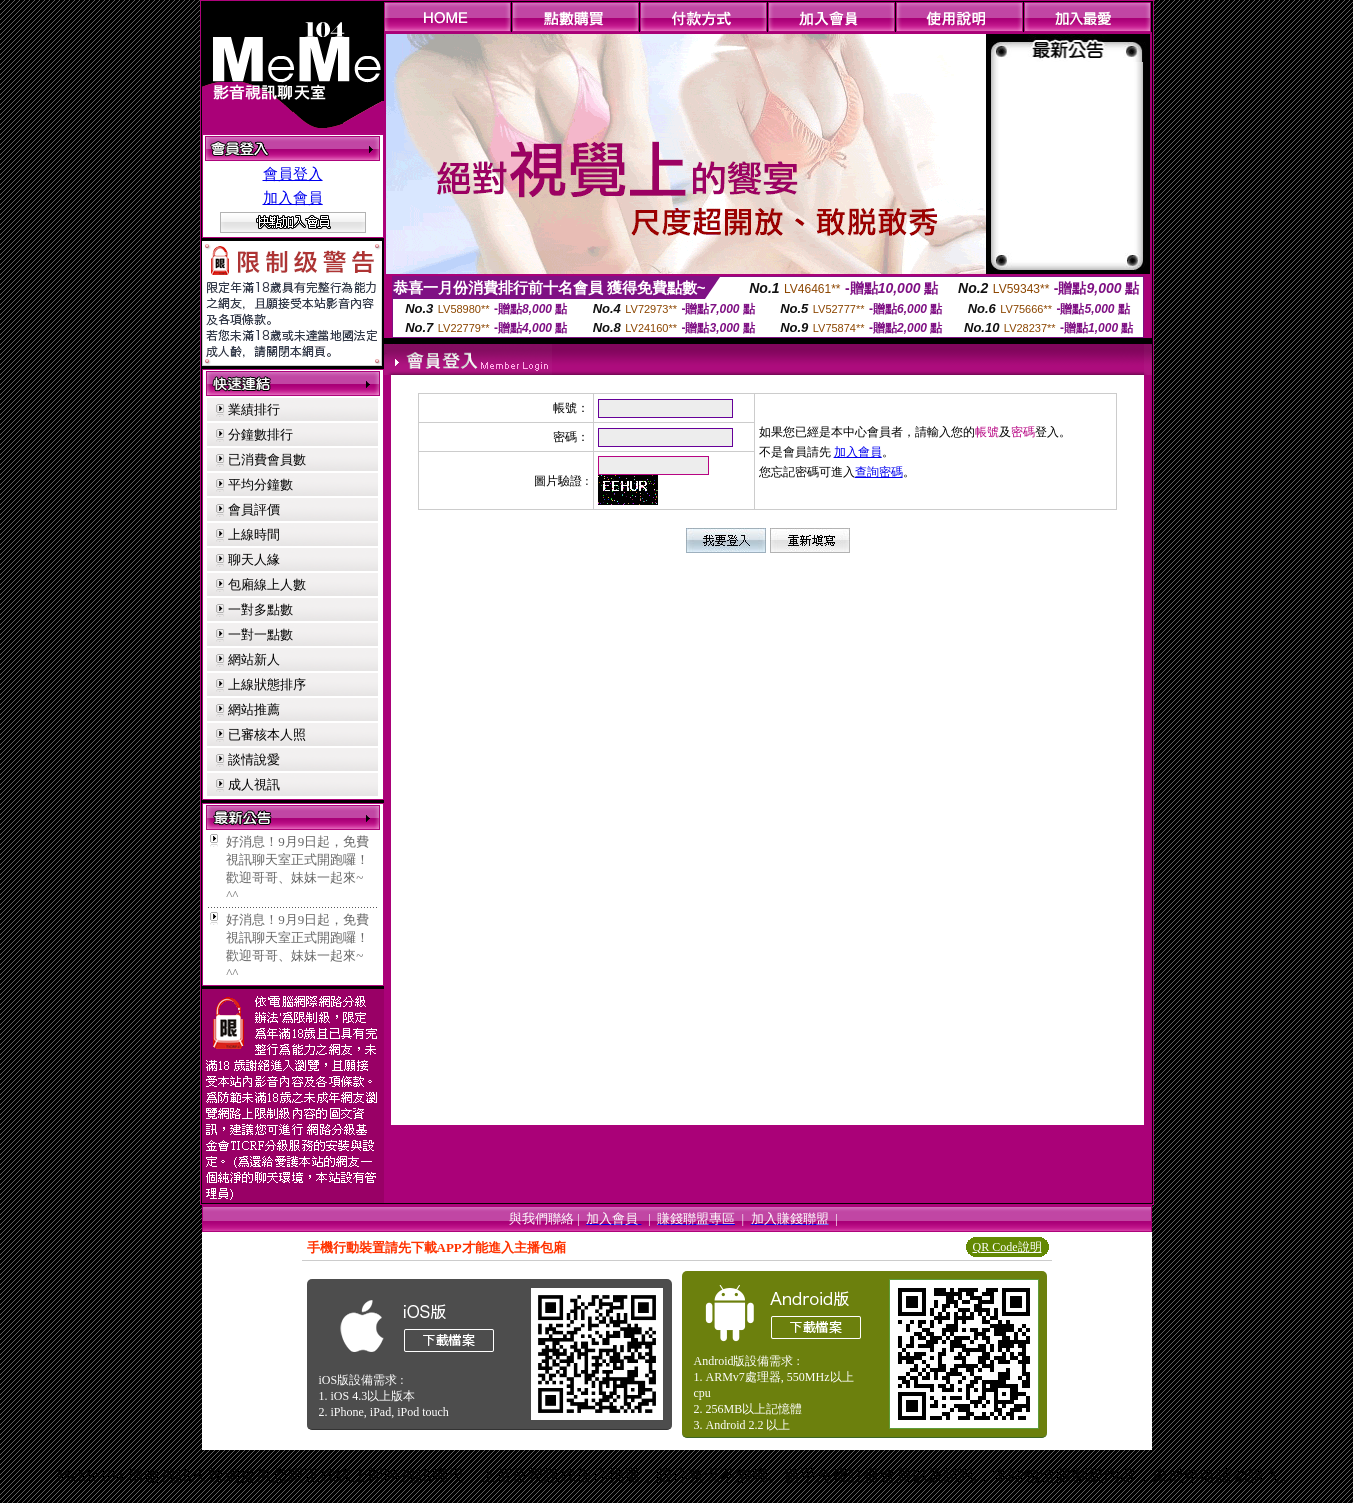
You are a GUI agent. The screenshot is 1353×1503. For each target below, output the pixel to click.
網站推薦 (254, 709)
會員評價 (254, 509)
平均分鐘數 (260, 484)
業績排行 (254, 409)
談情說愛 (254, 759)
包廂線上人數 (267, 584)
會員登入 (293, 174)
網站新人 (254, 659)
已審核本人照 (267, 734)
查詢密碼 (879, 472)
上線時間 (254, 534)
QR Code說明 (1007, 1247)
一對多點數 (260, 609)
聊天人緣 (254, 559)
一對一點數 (260, 634)
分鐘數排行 (260, 434)
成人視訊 (254, 784)
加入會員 (293, 198)
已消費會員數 (267, 459)
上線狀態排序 (267, 684)
